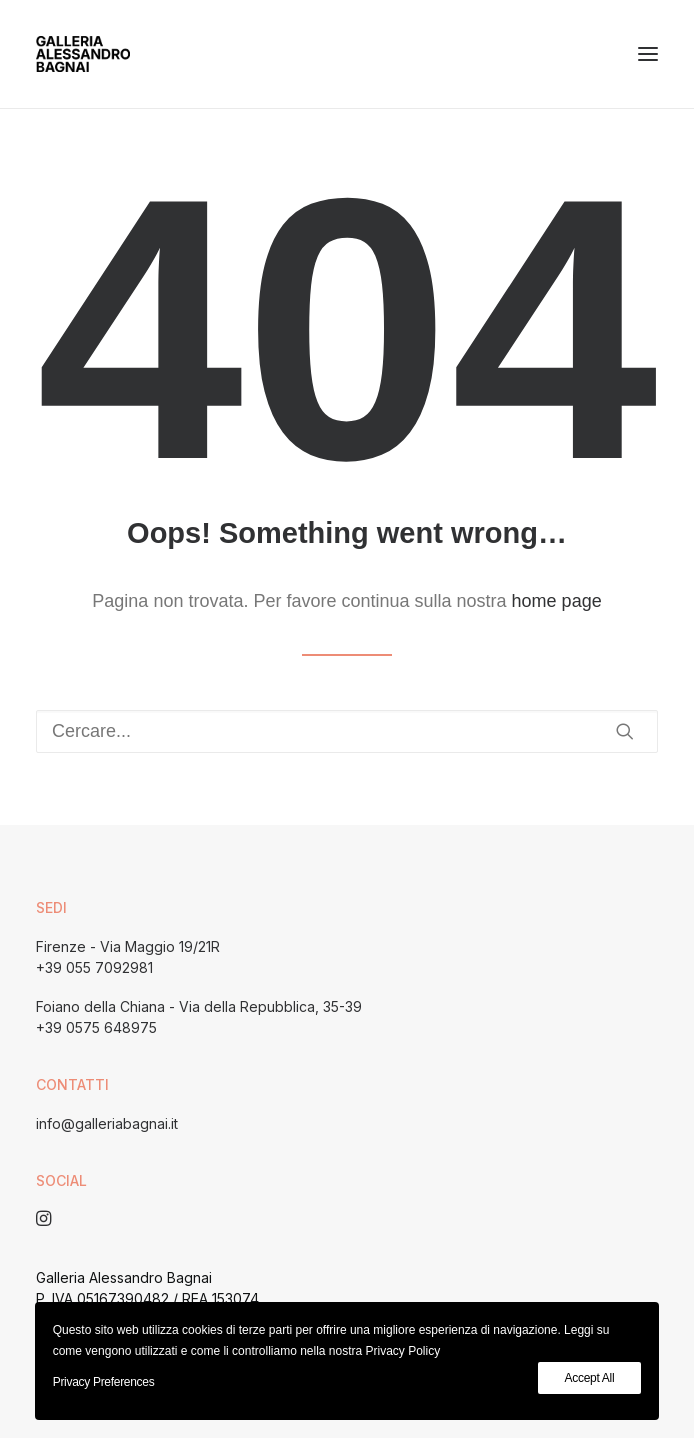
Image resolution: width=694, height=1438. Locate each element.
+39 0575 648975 (96, 1027)
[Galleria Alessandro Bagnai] (83, 54)
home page (557, 601)
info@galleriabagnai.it (107, 1123)
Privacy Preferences (104, 1382)
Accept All (590, 1378)
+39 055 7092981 (94, 967)
